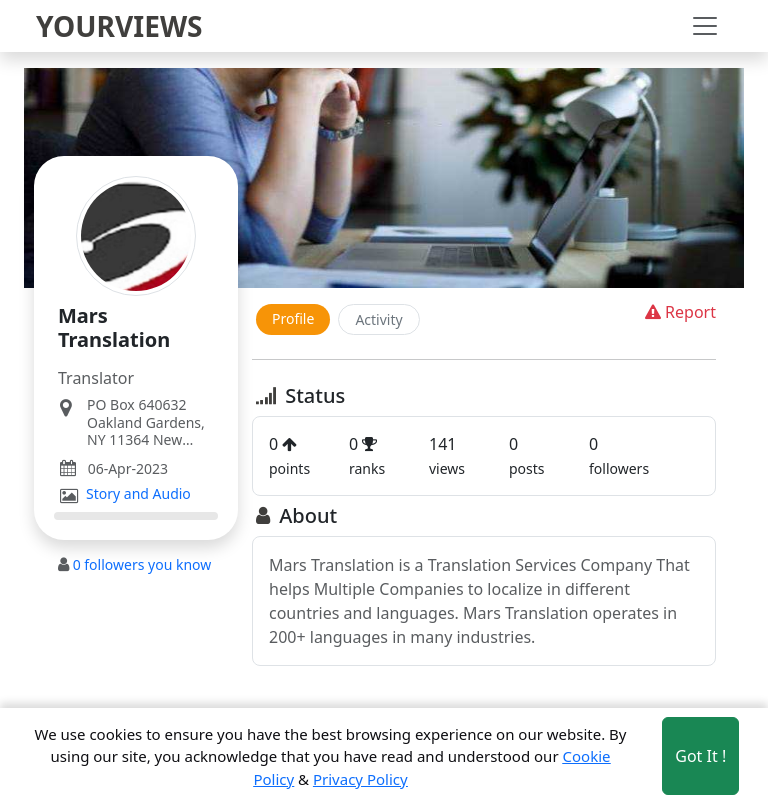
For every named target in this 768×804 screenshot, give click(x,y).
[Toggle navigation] (705, 26)
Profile (293, 318)
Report (678, 312)
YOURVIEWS (119, 26)
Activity (378, 319)
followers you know (142, 564)
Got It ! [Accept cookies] (700, 756)
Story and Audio (138, 494)
